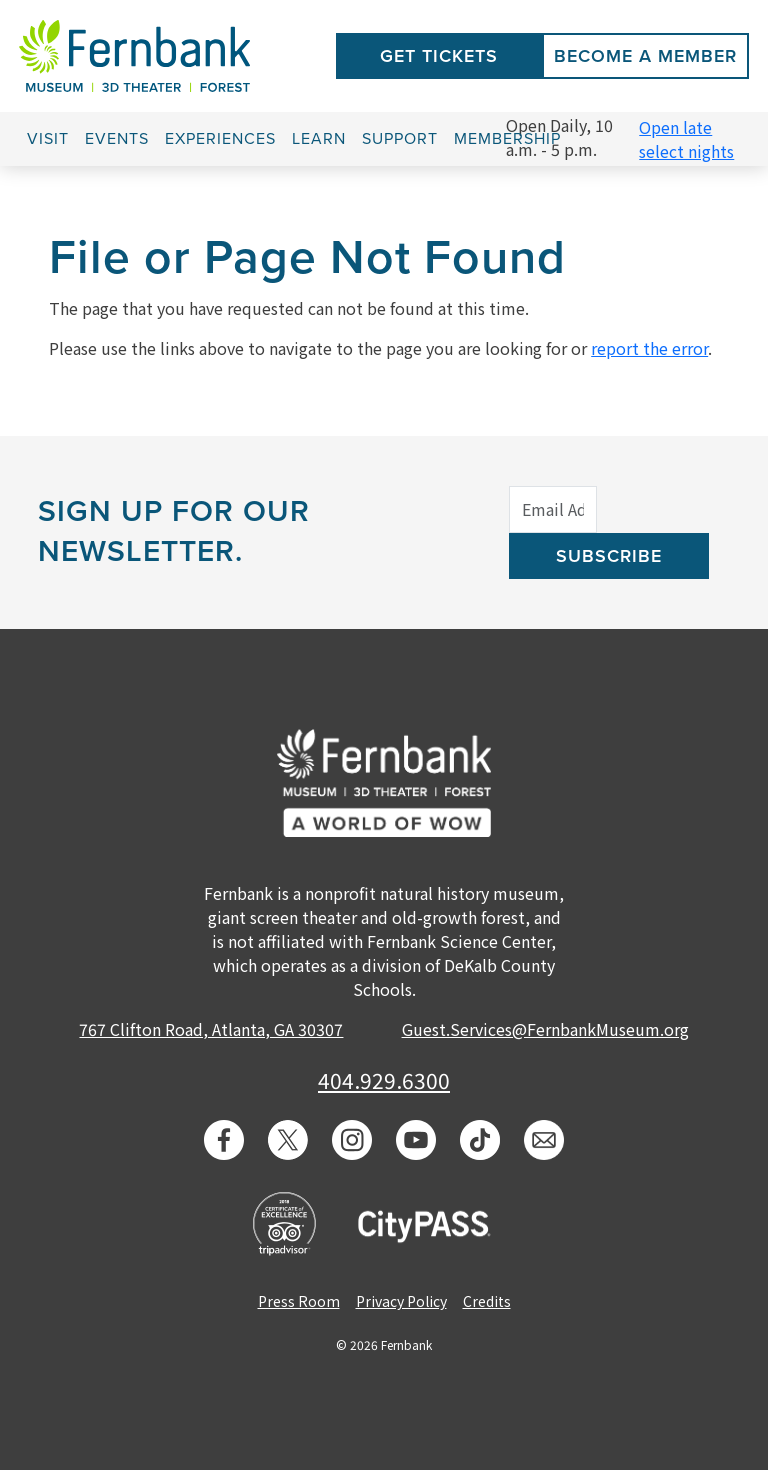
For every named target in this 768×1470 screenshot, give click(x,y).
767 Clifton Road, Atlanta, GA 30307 (211, 1029)
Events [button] (117, 139)
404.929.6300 (384, 1080)
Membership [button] (507, 139)
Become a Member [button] (645, 56)
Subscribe (609, 556)
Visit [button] (48, 139)
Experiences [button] (220, 139)
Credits (487, 1301)
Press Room (299, 1301)
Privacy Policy (401, 1301)
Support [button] (400, 139)
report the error (649, 348)
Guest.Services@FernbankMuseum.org (545, 1029)
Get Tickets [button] (439, 56)
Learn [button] (319, 139)
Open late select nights (686, 139)
